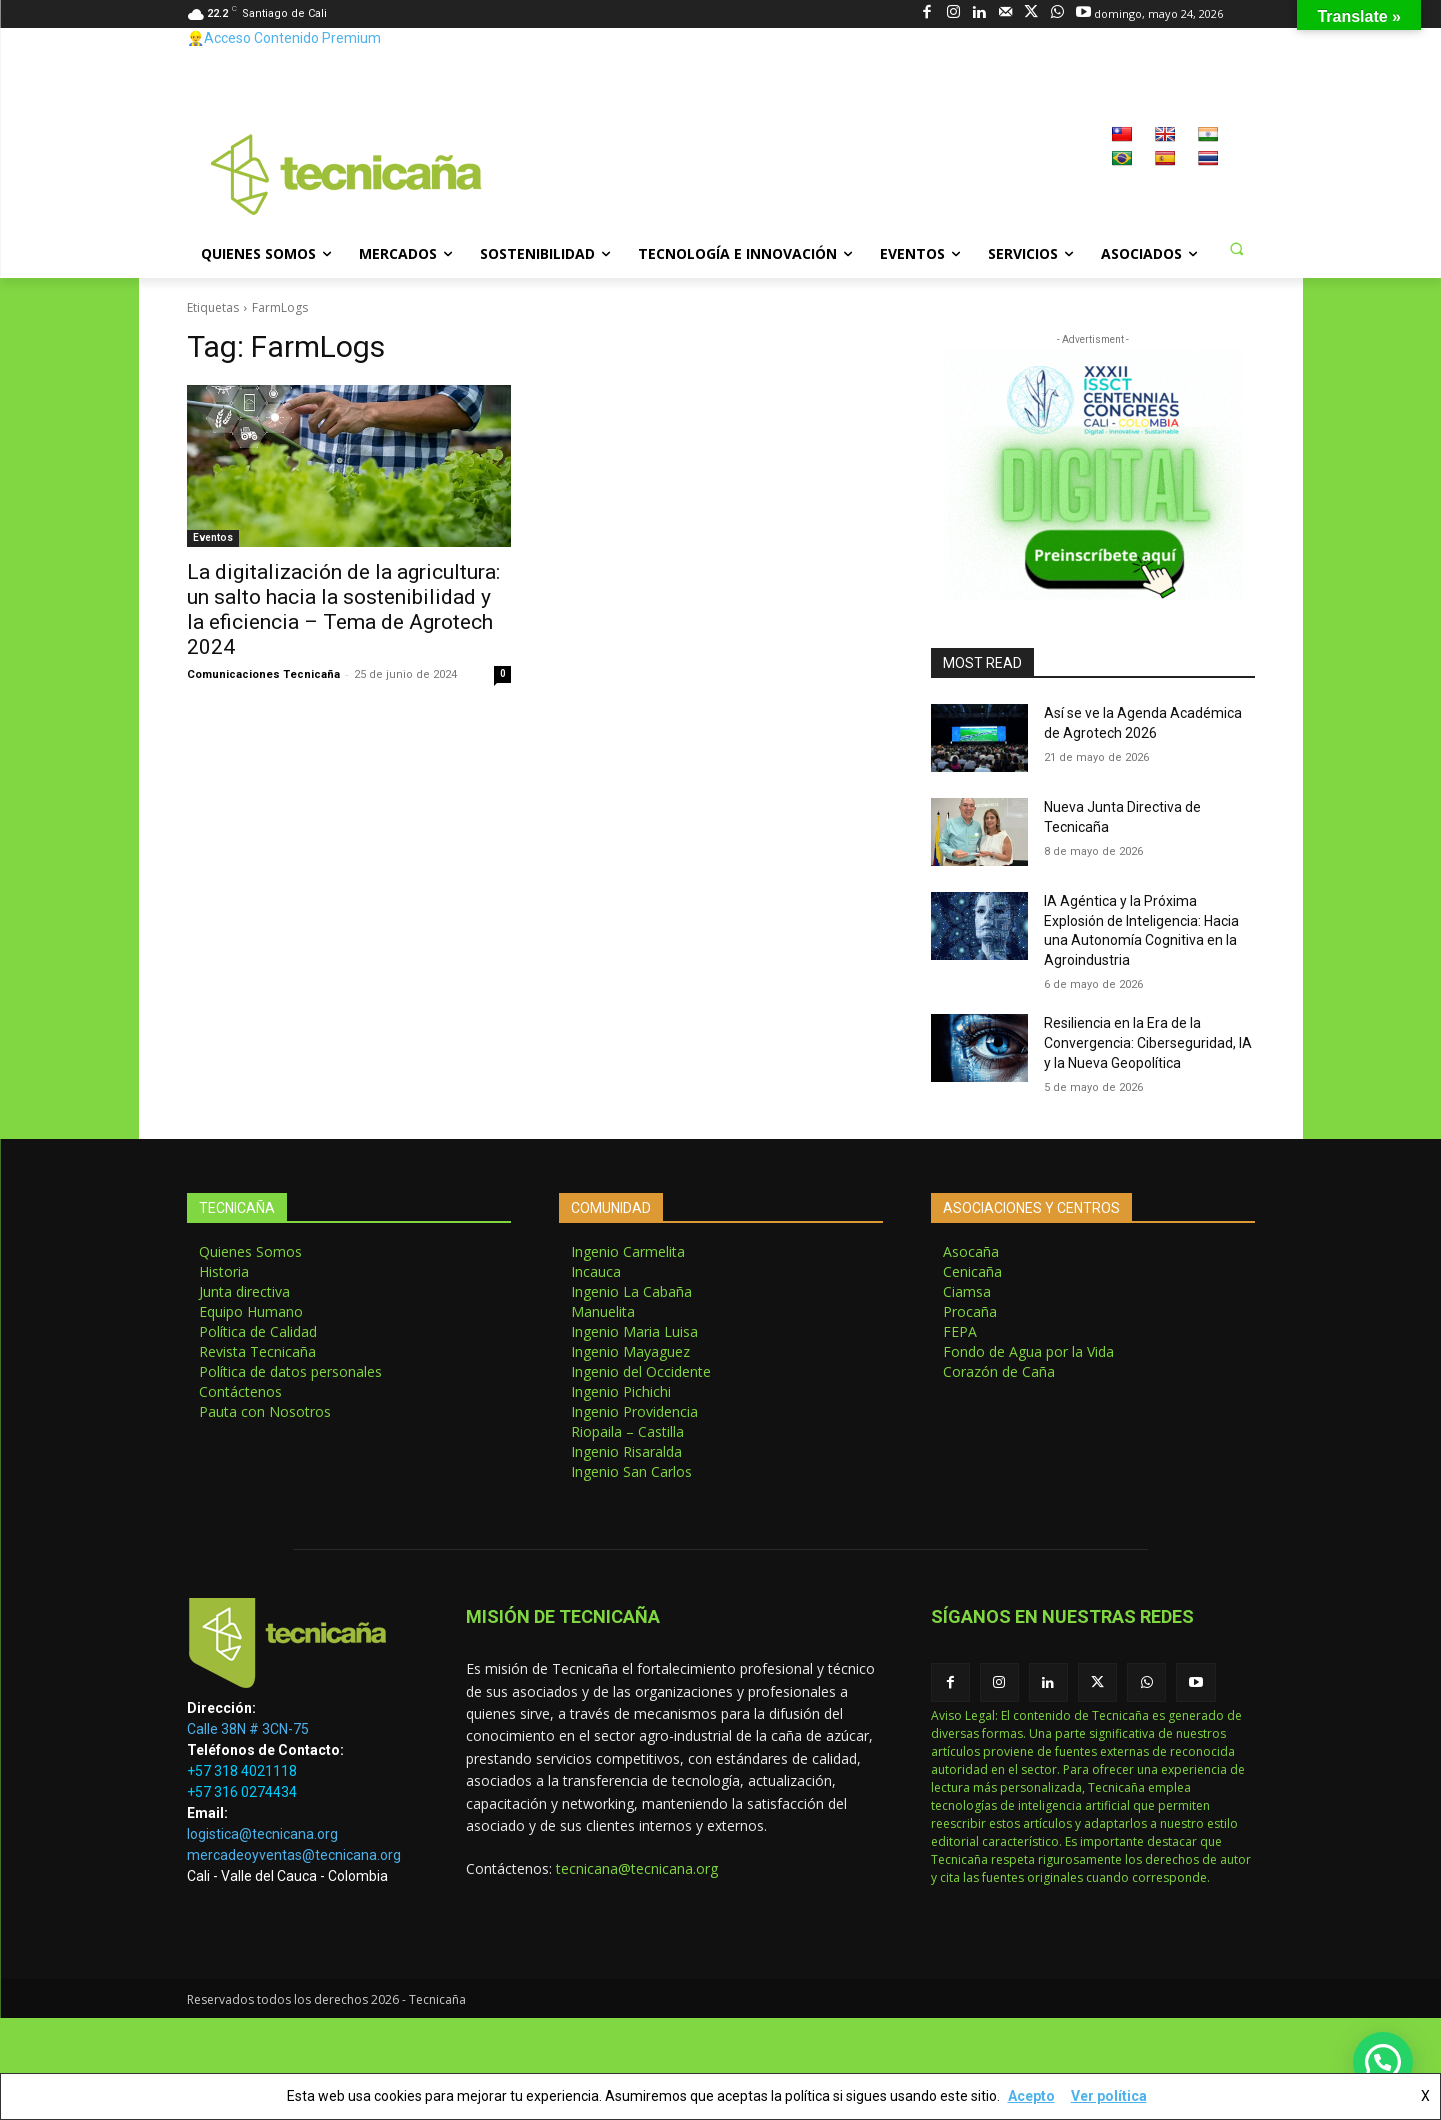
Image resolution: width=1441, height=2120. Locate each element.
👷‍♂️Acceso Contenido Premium (284, 38)
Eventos (213, 537)
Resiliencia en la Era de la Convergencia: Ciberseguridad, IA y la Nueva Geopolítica (1148, 1042)
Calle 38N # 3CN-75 (248, 1729)
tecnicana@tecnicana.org (637, 1868)
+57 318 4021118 (242, 1771)
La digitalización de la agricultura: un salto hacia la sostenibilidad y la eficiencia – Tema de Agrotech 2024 (343, 609)
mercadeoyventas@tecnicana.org (294, 1855)
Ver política (1109, 2096)
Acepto (1031, 2096)
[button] (1237, 248)
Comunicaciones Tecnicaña (263, 674)
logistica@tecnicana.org (262, 1834)
